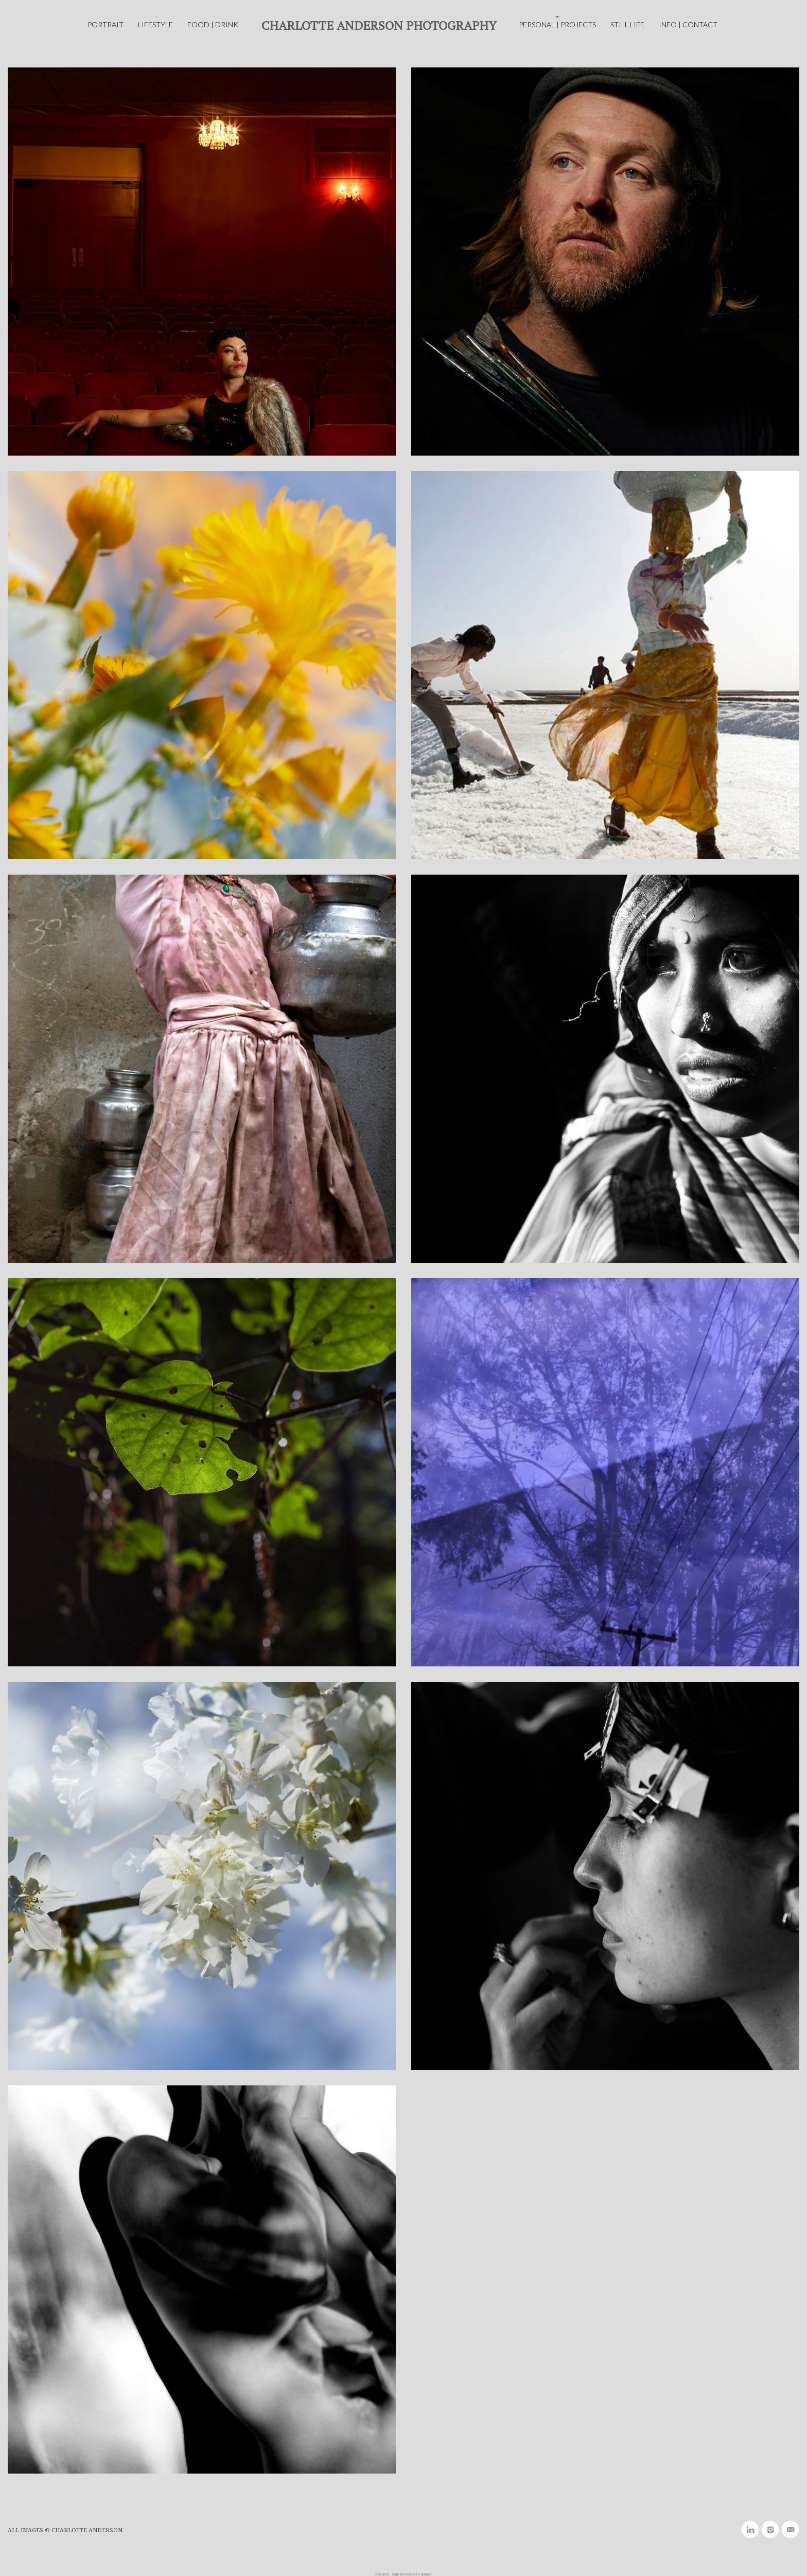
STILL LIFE (627, 24)
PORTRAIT (105, 24)
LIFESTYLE (155, 24)
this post (382, 2574)
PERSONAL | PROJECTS (557, 24)
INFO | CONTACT (688, 24)
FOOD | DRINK (212, 24)
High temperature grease (411, 2574)
